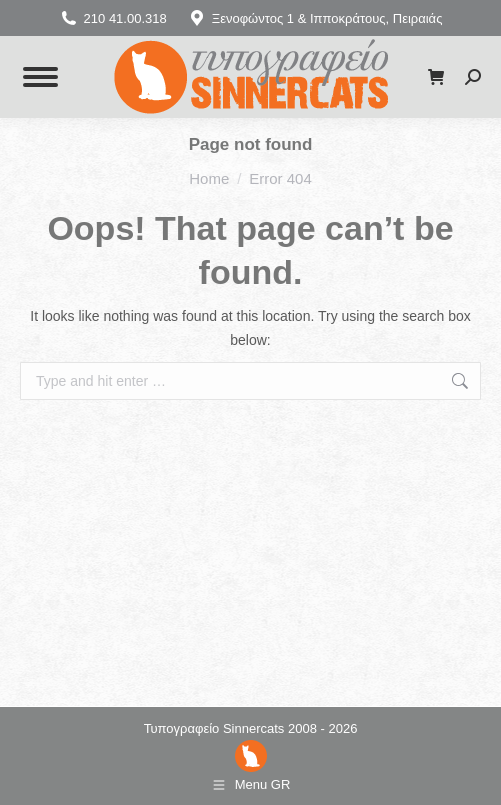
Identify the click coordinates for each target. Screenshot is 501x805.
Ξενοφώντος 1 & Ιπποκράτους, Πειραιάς (315, 18)
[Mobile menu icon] (40, 77)
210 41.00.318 (113, 18)
